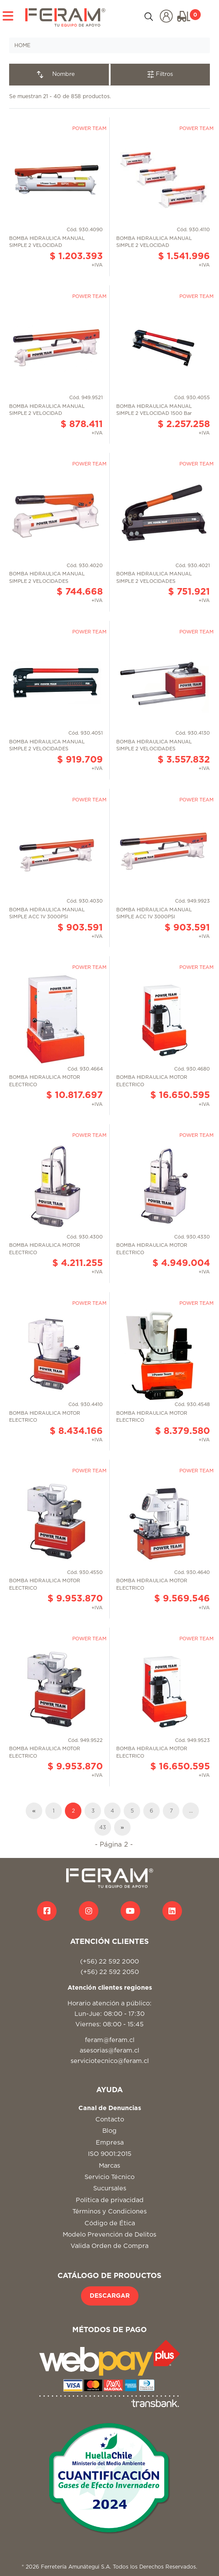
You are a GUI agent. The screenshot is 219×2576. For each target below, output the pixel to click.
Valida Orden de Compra (109, 2246)
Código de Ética (109, 2223)
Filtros (160, 74)
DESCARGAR (110, 2296)
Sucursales (109, 2188)
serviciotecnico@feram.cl (110, 2061)
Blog (109, 2131)
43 (102, 1827)
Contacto (109, 2119)
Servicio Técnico (109, 2177)
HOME (22, 45)
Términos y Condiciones (109, 2211)
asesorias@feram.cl (109, 2050)
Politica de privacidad (110, 2200)
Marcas (109, 2165)
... (191, 1810)
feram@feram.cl (110, 2040)
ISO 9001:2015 (109, 2154)
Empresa (110, 2142)
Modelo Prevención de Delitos (109, 2234)
